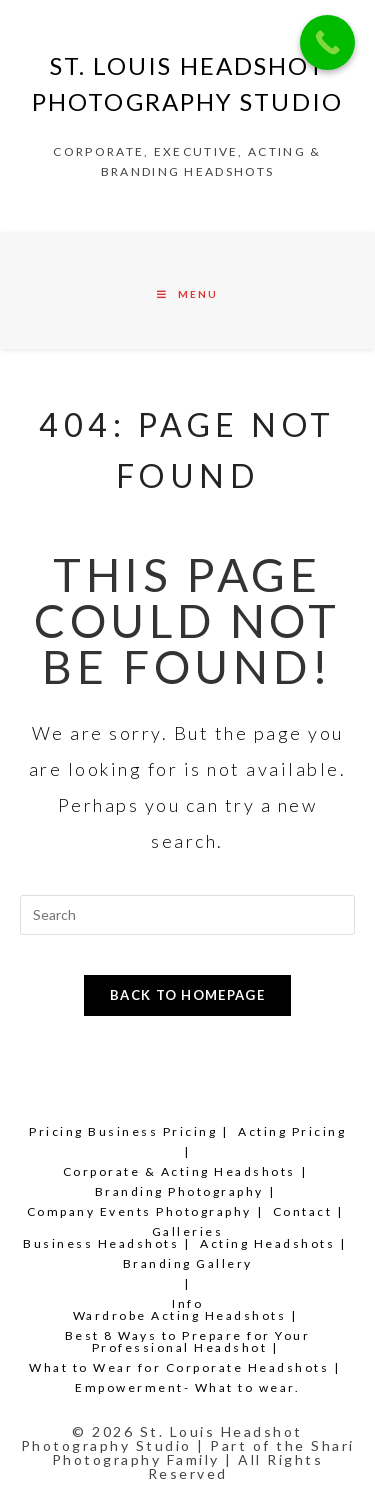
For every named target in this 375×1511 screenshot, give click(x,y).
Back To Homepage (187, 995)
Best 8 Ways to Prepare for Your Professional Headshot (188, 1341)
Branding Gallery (188, 1263)
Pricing (56, 1131)
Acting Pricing (292, 1131)
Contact (303, 1211)
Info (187, 1303)
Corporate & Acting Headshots (179, 1171)
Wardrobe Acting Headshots (180, 1315)
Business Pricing (152, 1131)
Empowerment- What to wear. (187, 1387)
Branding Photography (179, 1191)
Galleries (188, 1231)
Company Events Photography (139, 1211)
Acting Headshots (267, 1243)
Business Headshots (101, 1243)
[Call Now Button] (327, 42)
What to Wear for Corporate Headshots (179, 1367)
